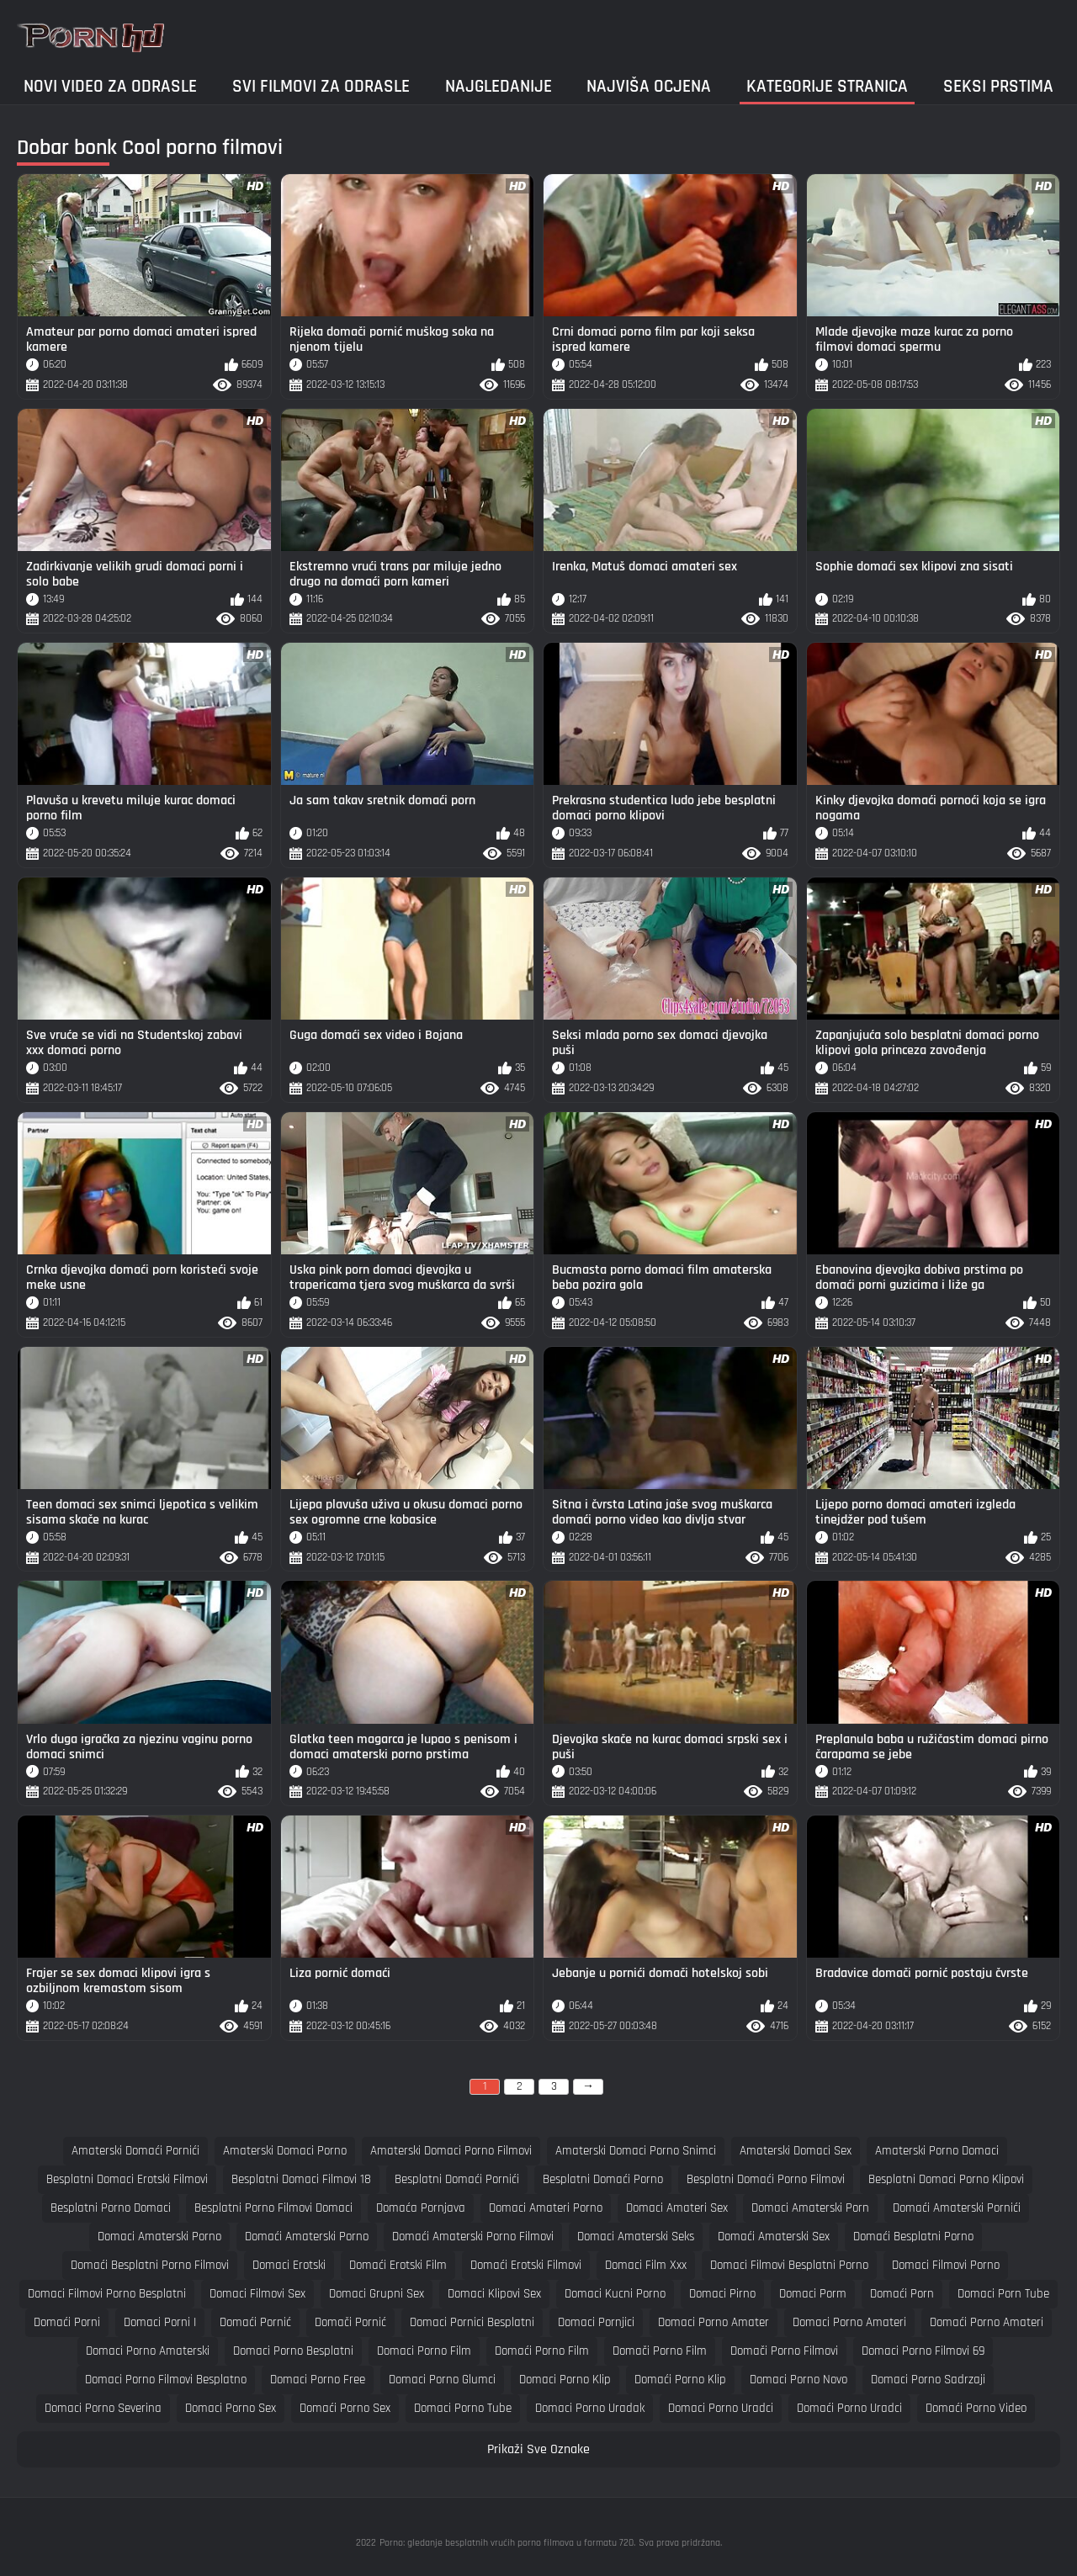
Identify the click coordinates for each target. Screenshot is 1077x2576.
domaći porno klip (680, 2380)
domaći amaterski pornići (957, 2208)
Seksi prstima (998, 86)
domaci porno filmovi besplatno (166, 2380)
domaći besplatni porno (913, 2237)
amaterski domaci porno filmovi (451, 2151)
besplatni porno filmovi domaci (273, 2208)
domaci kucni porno (615, 2294)
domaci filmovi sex (257, 2294)
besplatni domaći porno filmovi (766, 2179)
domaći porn (902, 2294)
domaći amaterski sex (774, 2237)
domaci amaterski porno (159, 2237)
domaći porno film (542, 2351)
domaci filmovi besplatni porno (789, 2265)
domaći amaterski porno (307, 2237)
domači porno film (660, 2351)
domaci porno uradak (590, 2408)
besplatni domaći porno (603, 2179)
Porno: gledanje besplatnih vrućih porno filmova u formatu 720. (507, 2542)
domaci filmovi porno (946, 2265)
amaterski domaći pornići (135, 2151)
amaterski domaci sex (796, 2151)
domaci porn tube (1003, 2294)
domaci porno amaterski (148, 2351)
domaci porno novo (798, 2380)
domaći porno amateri (986, 2322)
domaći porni (67, 2322)
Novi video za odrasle (110, 86)
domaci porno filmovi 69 (923, 2351)
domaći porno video (976, 2408)
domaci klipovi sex (494, 2294)
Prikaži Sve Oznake (538, 2449)
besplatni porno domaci (110, 2208)
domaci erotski (289, 2265)
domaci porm (812, 2294)
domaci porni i (160, 2322)
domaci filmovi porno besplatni (107, 2294)
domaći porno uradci (849, 2408)
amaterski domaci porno (285, 2151)
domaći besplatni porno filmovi (150, 2265)
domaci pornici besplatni (472, 2322)
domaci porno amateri (849, 2322)
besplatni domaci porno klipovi (946, 2179)
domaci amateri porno (545, 2208)
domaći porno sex (345, 2408)
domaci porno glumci (442, 2380)
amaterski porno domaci (937, 2151)
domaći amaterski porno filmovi (473, 2237)
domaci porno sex (230, 2408)
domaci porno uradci (720, 2408)
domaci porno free (317, 2380)
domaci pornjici (596, 2322)
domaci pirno (722, 2294)
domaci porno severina (103, 2408)
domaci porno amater (713, 2322)
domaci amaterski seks (635, 2237)
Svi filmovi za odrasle (321, 86)
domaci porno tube (463, 2408)
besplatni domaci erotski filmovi (127, 2179)
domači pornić (350, 2322)
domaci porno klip (565, 2380)
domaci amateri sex (677, 2208)
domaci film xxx (646, 2265)
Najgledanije (498, 86)
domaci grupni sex (376, 2294)
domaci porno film (424, 2351)
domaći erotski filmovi (525, 2265)
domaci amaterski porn (810, 2208)
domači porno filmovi (784, 2351)
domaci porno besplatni (293, 2351)
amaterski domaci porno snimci (635, 2151)
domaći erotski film (398, 2265)
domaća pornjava (420, 2208)
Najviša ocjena (648, 86)
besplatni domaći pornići (457, 2179)
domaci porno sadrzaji (928, 2380)
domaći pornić (255, 2322)
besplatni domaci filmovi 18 (301, 2179)
